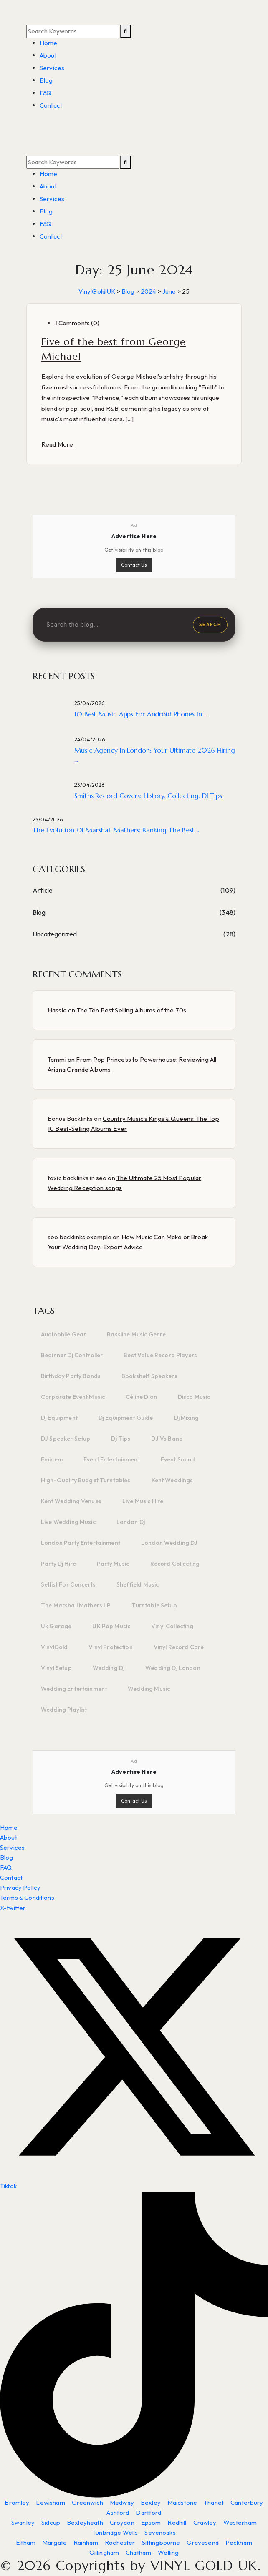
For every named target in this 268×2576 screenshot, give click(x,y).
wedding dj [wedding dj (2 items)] (109, 1668)
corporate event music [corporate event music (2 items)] (73, 1397)
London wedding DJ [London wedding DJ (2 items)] (169, 1543)
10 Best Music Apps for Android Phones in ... (141, 714)
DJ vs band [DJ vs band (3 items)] (167, 1438)
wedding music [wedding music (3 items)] (149, 1688)
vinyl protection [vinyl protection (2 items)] (110, 1647)
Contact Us (134, 565)
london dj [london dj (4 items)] (130, 1522)
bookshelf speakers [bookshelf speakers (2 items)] (149, 1376)
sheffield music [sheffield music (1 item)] (137, 1584)
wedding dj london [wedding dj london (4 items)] (172, 1668)
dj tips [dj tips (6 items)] (120, 1438)
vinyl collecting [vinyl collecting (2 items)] (172, 1626)
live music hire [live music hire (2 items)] (142, 1501)
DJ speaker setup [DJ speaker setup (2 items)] (65, 1438)
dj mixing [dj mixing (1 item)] (186, 1417)
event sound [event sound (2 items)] (178, 1459)
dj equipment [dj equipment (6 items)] (59, 1417)
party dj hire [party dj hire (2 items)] (58, 1563)
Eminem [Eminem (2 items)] (52, 1459)
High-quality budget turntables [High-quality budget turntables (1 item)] (86, 1480)
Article (43, 890)
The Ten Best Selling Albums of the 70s (132, 1010)
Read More (58, 444)
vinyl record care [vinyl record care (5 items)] (179, 1647)
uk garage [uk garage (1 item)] (56, 1626)
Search (210, 625)
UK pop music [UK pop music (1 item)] (111, 1626)
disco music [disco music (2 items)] (194, 1397)
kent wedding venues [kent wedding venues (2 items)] (71, 1501)
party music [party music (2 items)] (113, 1563)
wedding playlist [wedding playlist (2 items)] (64, 1709)
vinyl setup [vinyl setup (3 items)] (56, 1668)
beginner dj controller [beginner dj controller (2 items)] (72, 1355)
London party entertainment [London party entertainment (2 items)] (80, 1543)
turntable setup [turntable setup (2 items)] (154, 1605)
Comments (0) (77, 323)
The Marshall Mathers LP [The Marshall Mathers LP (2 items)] (76, 1605)
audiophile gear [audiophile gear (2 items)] (63, 1334)
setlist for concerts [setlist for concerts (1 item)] (68, 1584)
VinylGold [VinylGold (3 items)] (54, 1647)
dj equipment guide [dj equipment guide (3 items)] (126, 1417)
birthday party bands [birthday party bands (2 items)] (71, 1376)
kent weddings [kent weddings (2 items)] (172, 1480)
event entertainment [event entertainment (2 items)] (111, 1459)
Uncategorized (55, 934)
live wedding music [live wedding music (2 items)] (68, 1522)
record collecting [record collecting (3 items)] (175, 1563)
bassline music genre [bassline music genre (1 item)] (136, 1334)
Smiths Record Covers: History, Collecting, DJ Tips (148, 795)
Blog (39, 912)
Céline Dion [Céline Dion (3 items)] (141, 1397)
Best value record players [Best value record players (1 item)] (160, 1355)
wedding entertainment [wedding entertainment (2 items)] (74, 1688)
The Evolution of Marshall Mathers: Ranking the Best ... (116, 830)
